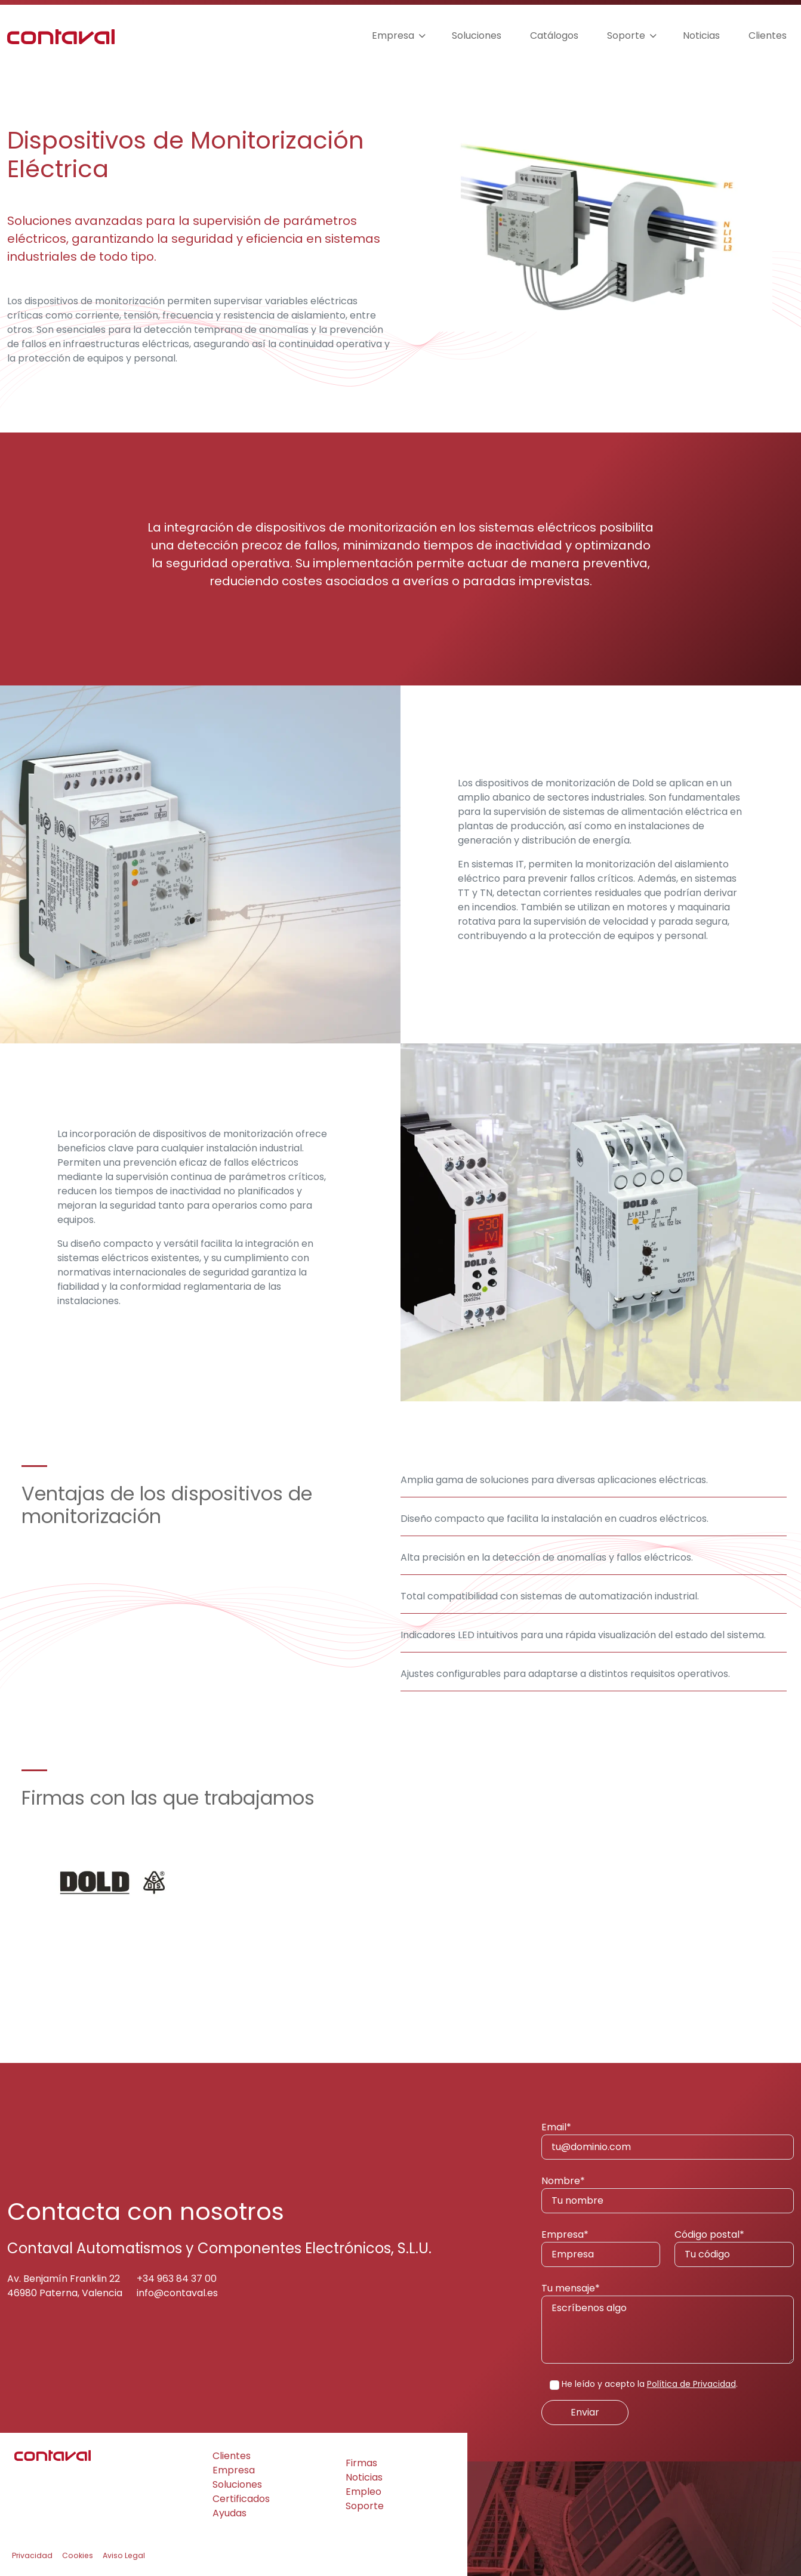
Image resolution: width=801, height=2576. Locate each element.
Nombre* (667, 2193)
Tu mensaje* (667, 2322)
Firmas (361, 2463)
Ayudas (229, 2513)
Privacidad (32, 2555)
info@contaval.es (177, 2293)
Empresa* (601, 2247)
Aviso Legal (124, 2555)
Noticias (701, 35)
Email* (667, 2140)
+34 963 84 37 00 (177, 2278)
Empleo (363, 2491)
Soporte (626, 35)
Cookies (77, 2555)
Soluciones (476, 35)
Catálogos (554, 35)
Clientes (767, 35)
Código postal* (734, 2247)
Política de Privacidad (691, 2384)
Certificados (241, 2499)
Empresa (393, 35)
